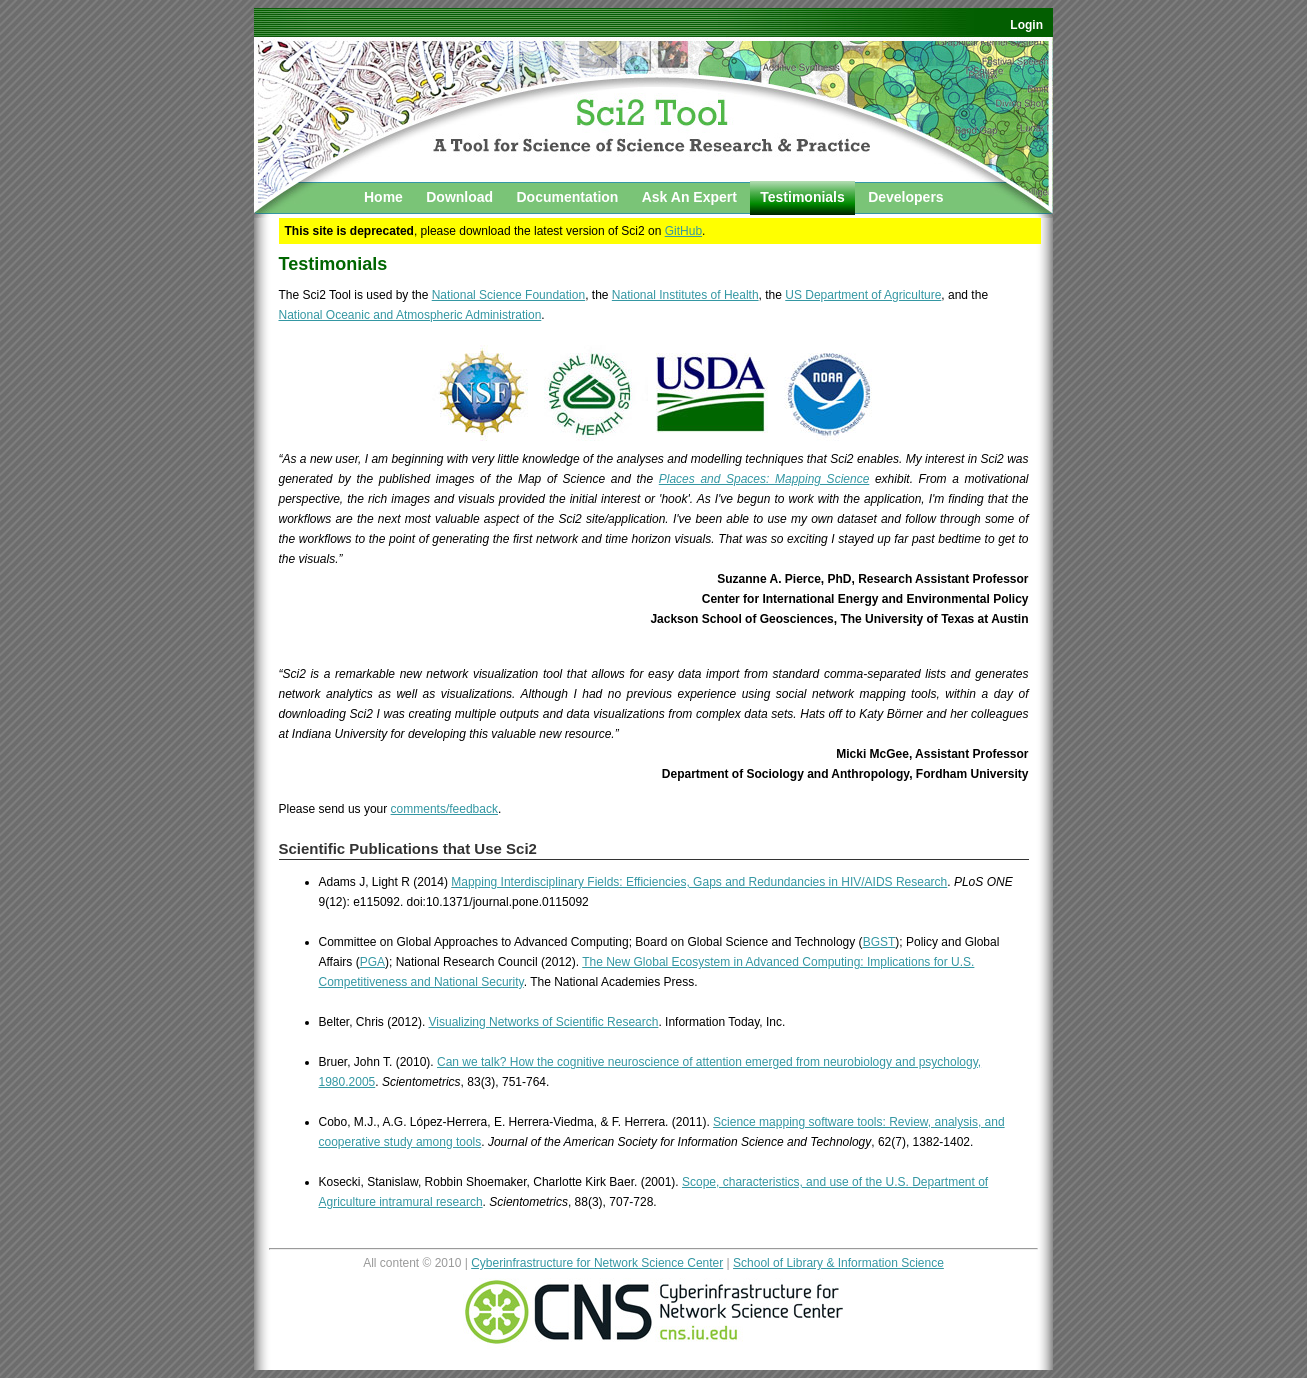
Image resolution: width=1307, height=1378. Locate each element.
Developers (905, 197)
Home (383, 197)
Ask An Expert (689, 197)
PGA (372, 962)
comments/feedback (444, 809)
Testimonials (802, 197)
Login (1026, 25)
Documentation (567, 197)
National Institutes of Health (685, 295)
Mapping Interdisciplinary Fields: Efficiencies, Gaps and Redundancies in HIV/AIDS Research (699, 882)
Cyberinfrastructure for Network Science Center (597, 1263)
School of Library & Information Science (838, 1263)
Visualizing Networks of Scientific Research (544, 1022)
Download (459, 197)
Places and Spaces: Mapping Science (764, 479)
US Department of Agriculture (863, 295)
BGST (879, 942)
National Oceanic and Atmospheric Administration (410, 315)
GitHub (683, 231)
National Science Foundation (508, 295)
